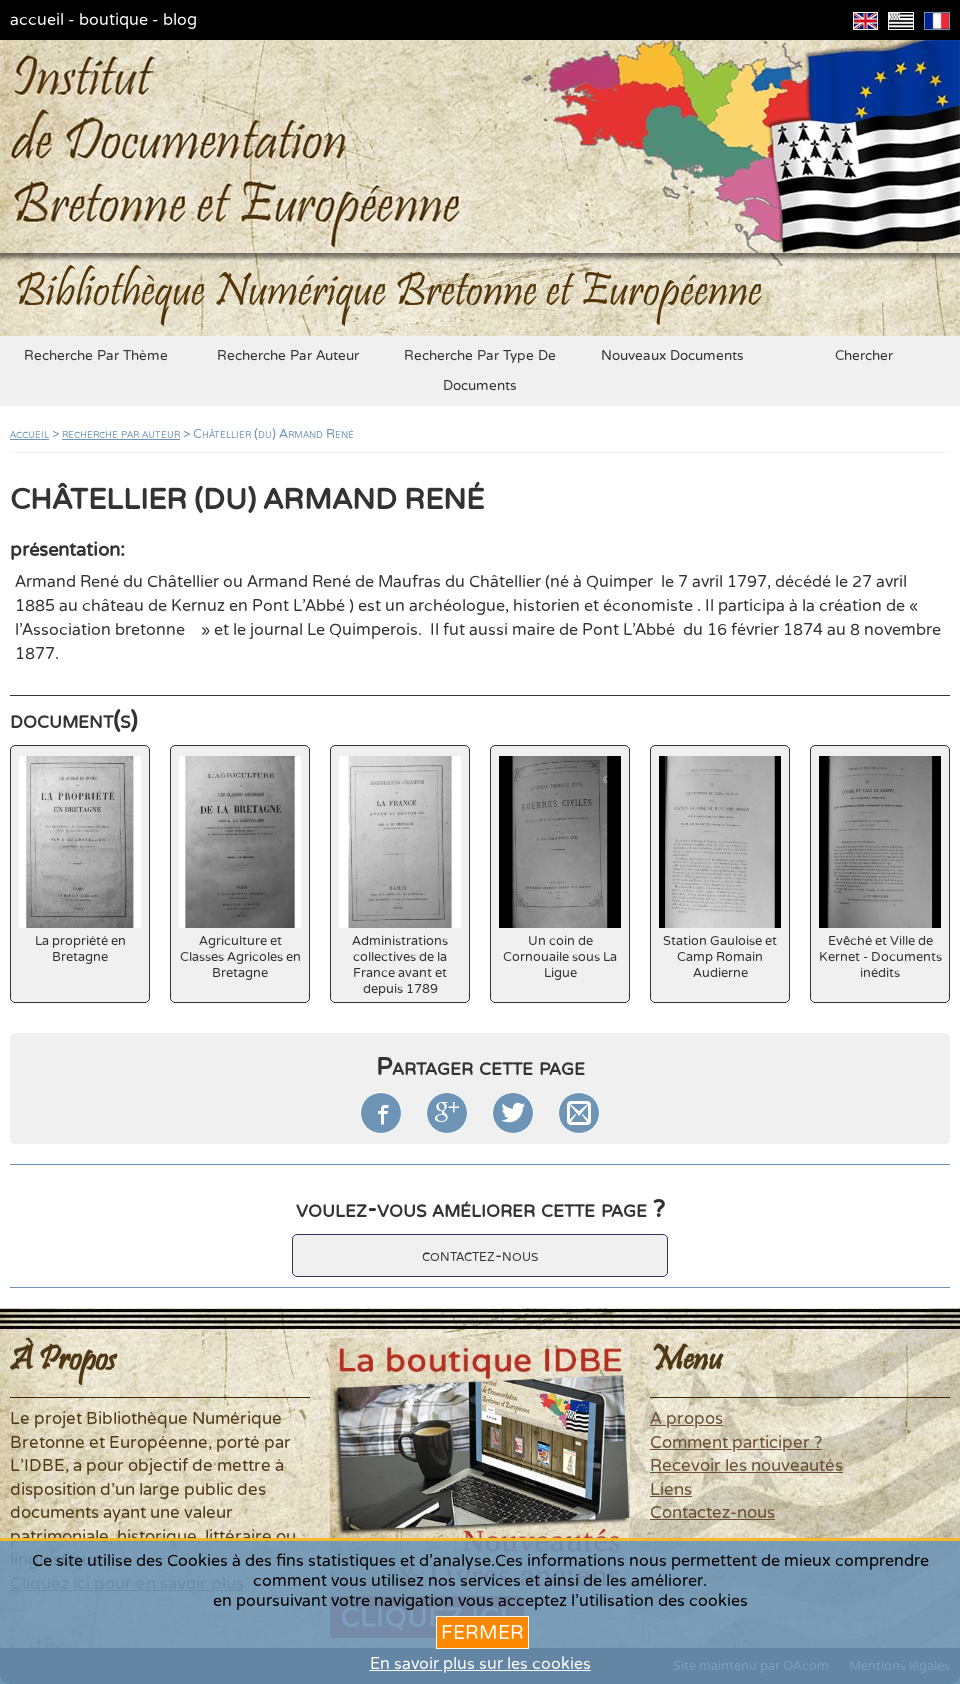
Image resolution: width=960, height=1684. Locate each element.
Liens (671, 1490)
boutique (113, 20)
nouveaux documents (672, 356)
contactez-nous (480, 1255)
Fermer (482, 1632)
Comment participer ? (736, 1443)
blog (180, 20)
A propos (686, 1419)
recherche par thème (96, 356)
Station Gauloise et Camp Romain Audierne (720, 868)
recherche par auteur (288, 356)
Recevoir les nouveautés (746, 1466)
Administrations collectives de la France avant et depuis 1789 (400, 876)
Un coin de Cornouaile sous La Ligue (560, 868)
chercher (864, 356)
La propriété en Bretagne (80, 860)
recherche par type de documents (480, 371)
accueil (37, 20)
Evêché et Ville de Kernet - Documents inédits (880, 868)
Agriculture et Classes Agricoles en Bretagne (240, 868)
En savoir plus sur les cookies (480, 1664)
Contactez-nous (712, 1513)
